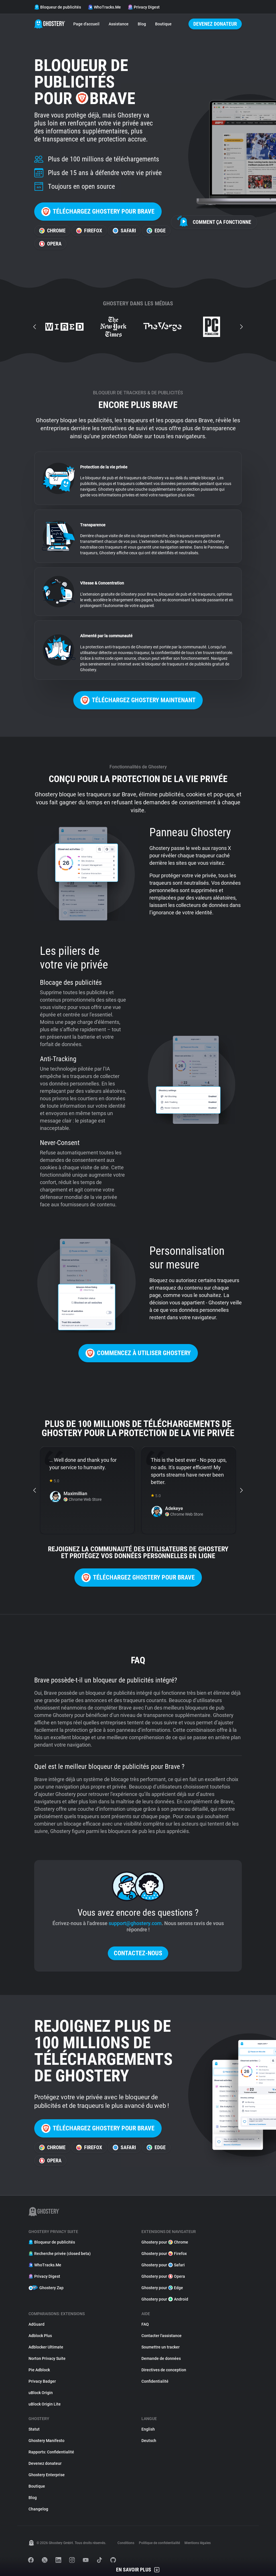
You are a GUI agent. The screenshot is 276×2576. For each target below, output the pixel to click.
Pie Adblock (39, 2370)
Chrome (52, 231)
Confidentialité (155, 2381)
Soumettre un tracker (160, 2347)
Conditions (125, 2543)
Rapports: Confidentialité (51, 2452)
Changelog (38, 2509)
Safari (124, 231)
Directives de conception (163, 2370)
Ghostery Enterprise (47, 2475)
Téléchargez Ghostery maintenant (138, 700)
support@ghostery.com (135, 1923)
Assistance (119, 24)
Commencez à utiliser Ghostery (138, 1353)
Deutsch (148, 2440)
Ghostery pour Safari (163, 2265)
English (148, 2429)
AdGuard (36, 2324)
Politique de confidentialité (159, 2543)
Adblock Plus (40, 2335)
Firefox (89, 231)
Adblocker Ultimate (46, 2347)
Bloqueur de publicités (57, 7)
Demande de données (161, 2358)
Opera (50, 244)
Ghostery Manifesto (46, 2440)
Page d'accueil (86, 24)
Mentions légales (197, 2543)
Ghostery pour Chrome (164, 2242)
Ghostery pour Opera (163, 2276)
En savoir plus (138, 2569)
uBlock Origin (41, 2392)
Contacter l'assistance (161, 2335)
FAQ (145, 2324)
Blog (142, 24)
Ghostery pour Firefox (164, 2253)
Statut (34, 2429)
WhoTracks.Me (104, 7)
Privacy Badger (42, 2381)
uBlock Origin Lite (45, 2404)
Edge (156, 231)
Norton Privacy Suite (47, 2358)
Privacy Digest (144, 7)
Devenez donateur (215, 24)
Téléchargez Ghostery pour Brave (98, 211)
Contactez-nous (138, 1953)
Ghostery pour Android (164, 2299)
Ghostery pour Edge (162, 2287)
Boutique (163, 24)
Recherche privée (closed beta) (60, 2253)
